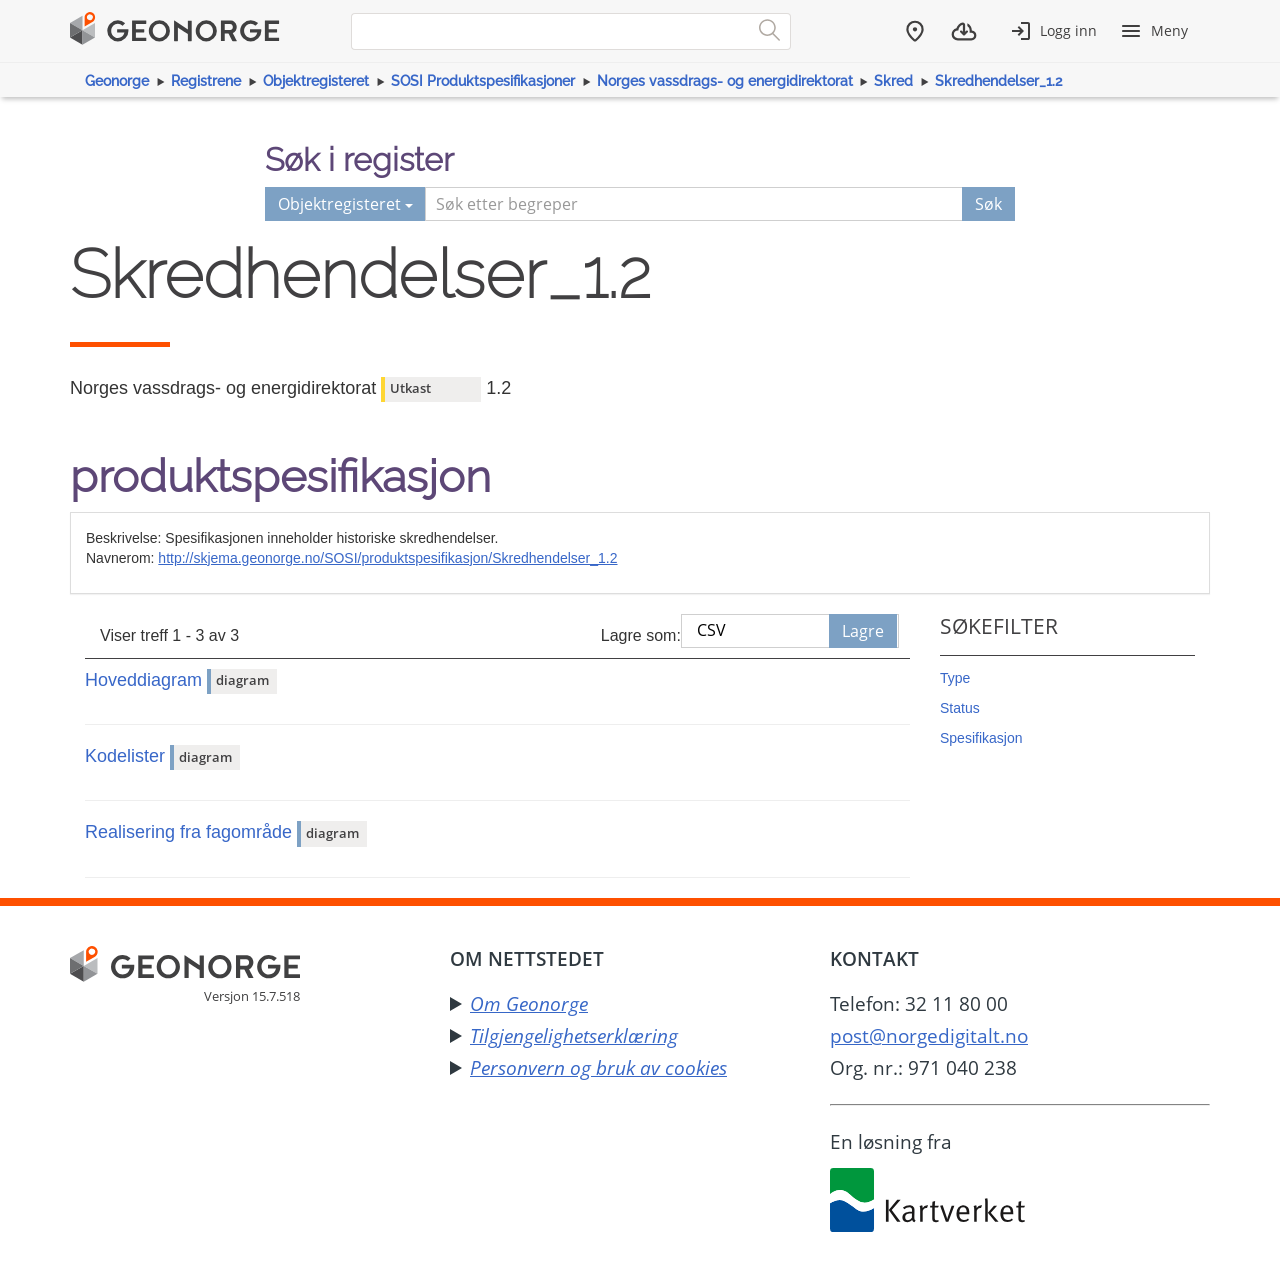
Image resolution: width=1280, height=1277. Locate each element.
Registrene (206, 81)
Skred (893, 81)
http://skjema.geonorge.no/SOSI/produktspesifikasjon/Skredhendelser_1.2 (387, 558)
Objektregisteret (316, 81)
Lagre (863, 631)
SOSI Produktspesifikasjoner (483, 81)
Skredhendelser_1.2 (998, 81)
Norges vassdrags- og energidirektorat (725, 81)
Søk (988, 204)
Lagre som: (641, 635)
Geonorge (117, 81)
